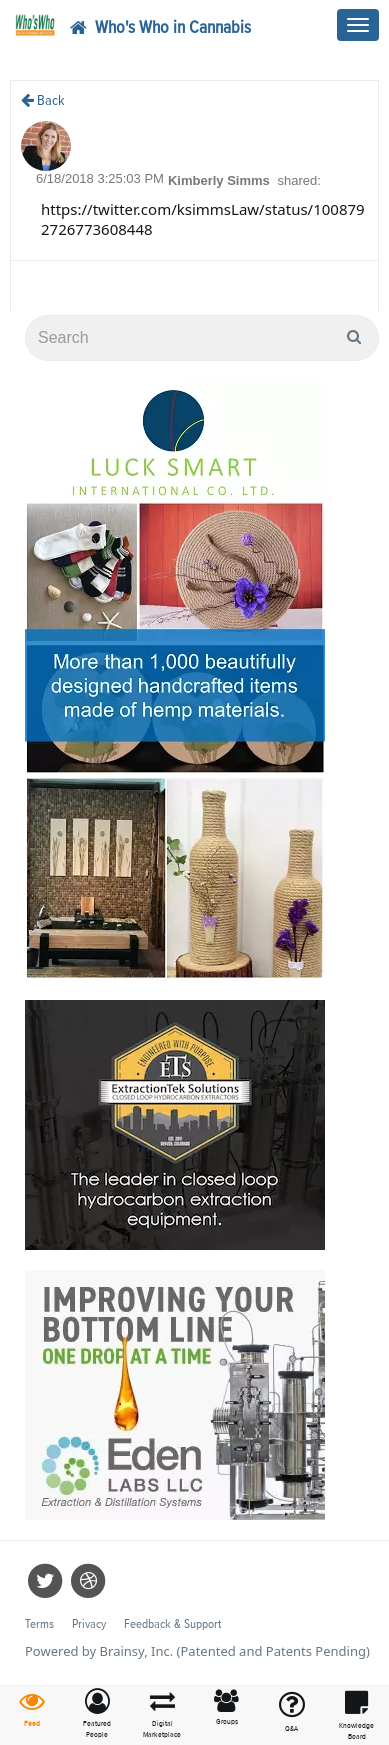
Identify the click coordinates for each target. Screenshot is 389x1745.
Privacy (89, 1624)
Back (43, 100)
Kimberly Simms (221, 180)
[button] (97, 1714)
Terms (39, 1624)
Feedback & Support (172, 1624)
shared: (298, 180)
